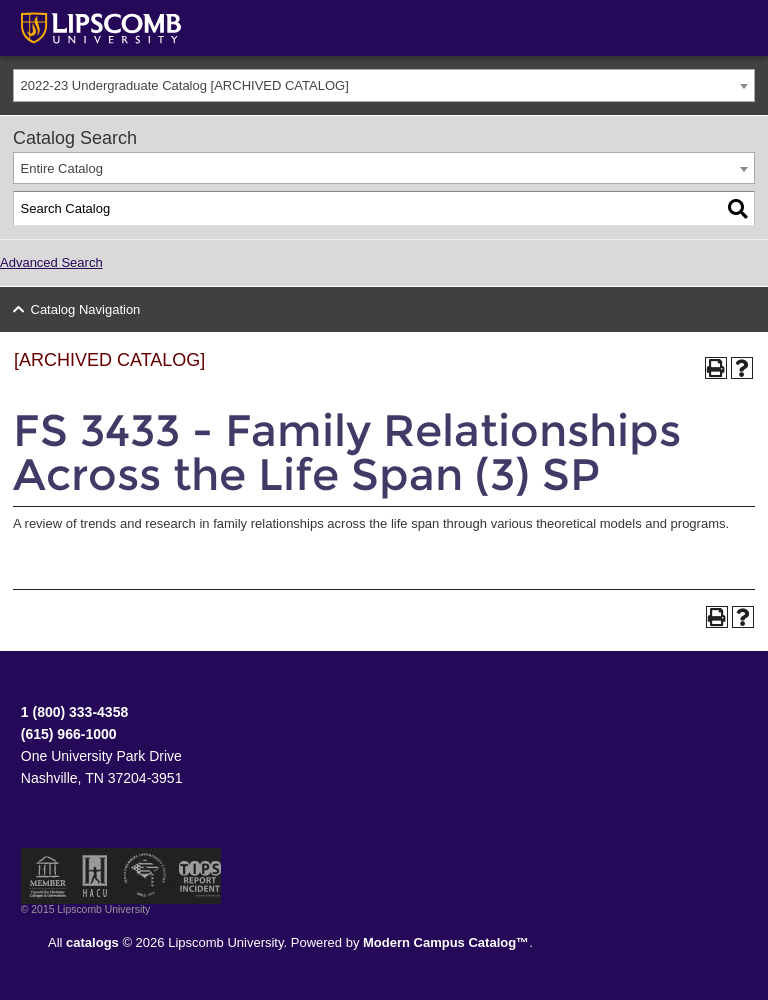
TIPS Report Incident (198, 876)
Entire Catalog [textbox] (62, 168)
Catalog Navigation (86, 309)
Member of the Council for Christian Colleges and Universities (48, 876)
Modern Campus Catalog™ (446, 942)
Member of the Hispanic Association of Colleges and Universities (95, 876)
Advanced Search (51, 262)
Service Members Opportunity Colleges (145, 876)
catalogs (92, 942)
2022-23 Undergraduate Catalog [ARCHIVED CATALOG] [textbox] (185, 85)
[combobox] (384, 85)
